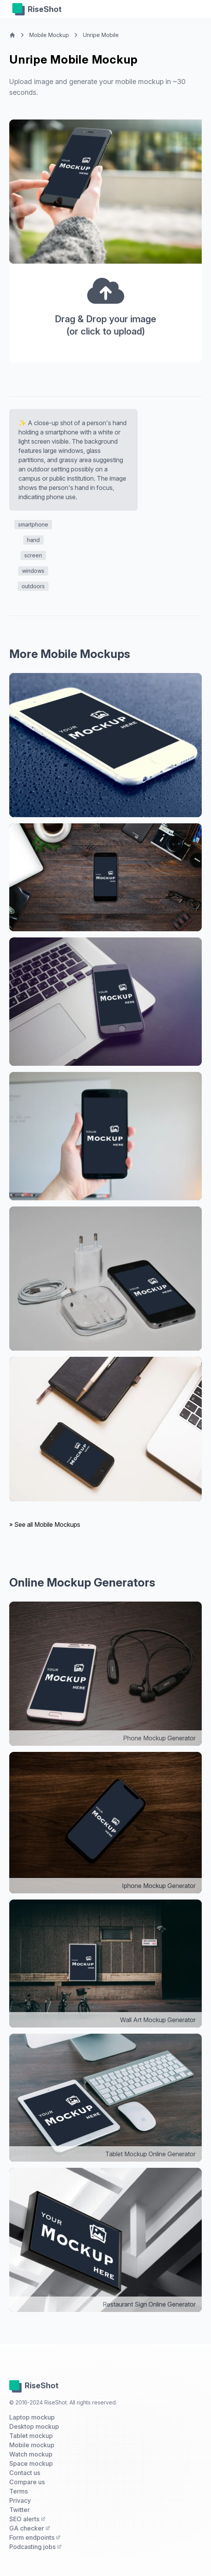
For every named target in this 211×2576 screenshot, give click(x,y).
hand (33, 540)
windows (33, 570)
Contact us (24, 2473)
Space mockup (31, 2463)
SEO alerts (27, 2519)
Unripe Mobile (101, 35)
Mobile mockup (31, 2445)
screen (33, 555)
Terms (18, 2491)
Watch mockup (30, 2454)
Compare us (27, 2482)
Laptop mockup (32, 2417)
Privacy (20, 2500)
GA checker (29, 2528)
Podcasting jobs (35, 2547)
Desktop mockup (34, 2426)
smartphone (33, 524)
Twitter (19, 2510)
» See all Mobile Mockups (44, 1524)
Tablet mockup (31, 2436)
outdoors (33, 586)
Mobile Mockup (49, 35)
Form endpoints (35, 2537)
